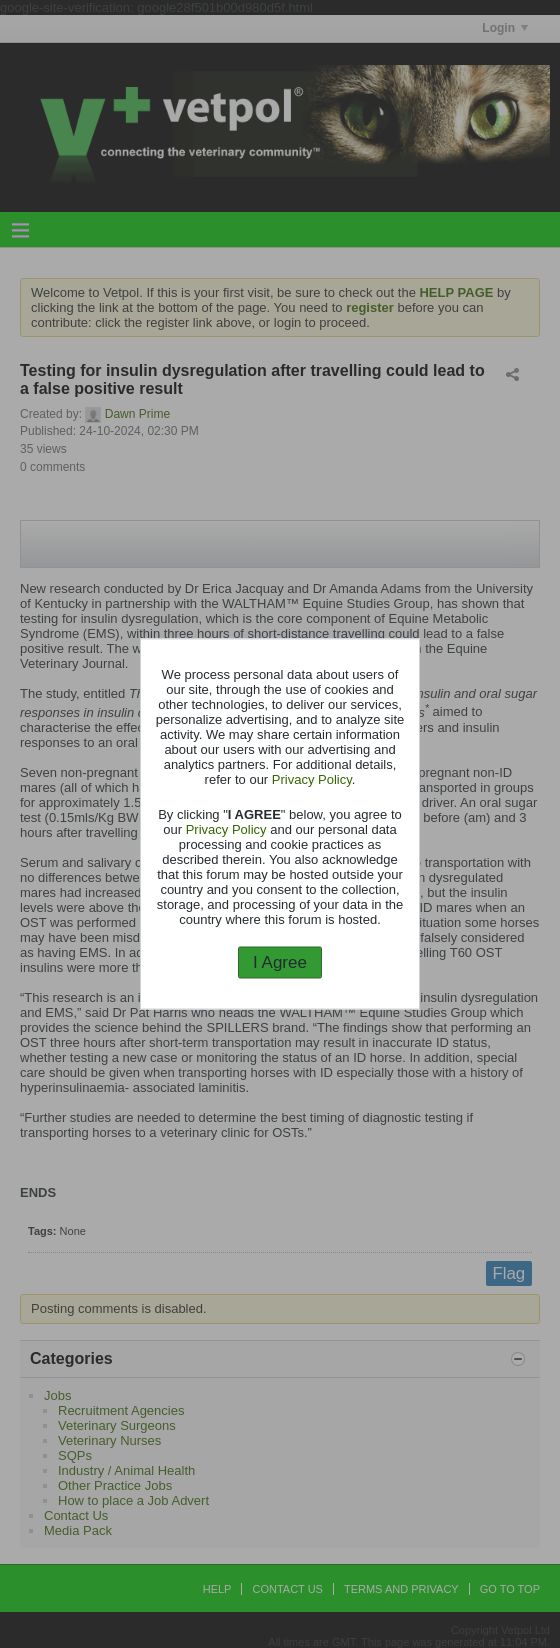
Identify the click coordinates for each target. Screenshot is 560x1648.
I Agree (280, 961)
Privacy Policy (312, 778)
